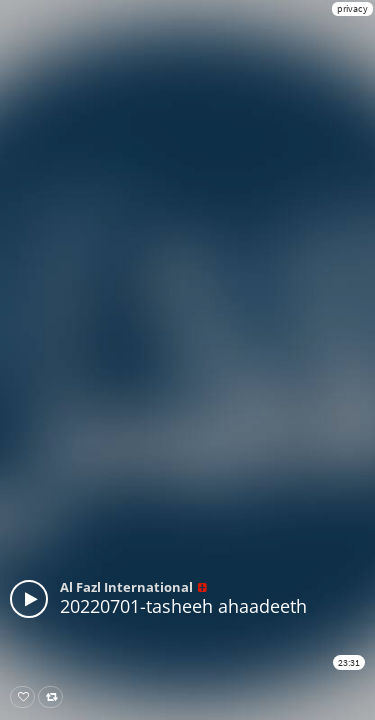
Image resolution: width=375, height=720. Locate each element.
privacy (352, 8)
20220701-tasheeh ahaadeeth (183, 606)
